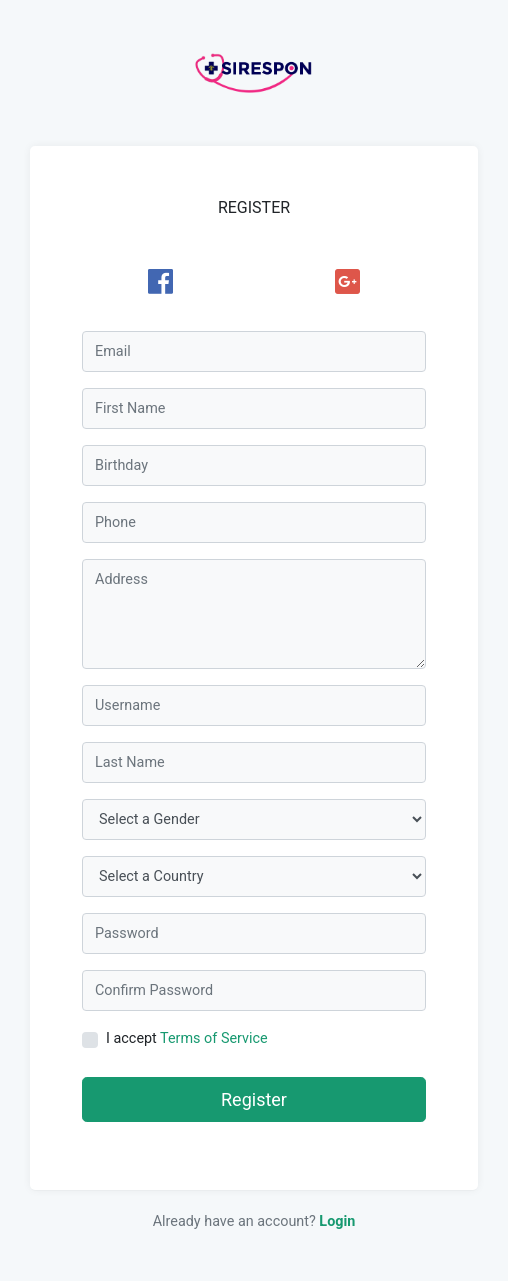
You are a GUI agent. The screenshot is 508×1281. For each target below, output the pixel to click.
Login (337, 1221)
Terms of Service (214, 1038)
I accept (187, 1038)
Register (254, 1099)
